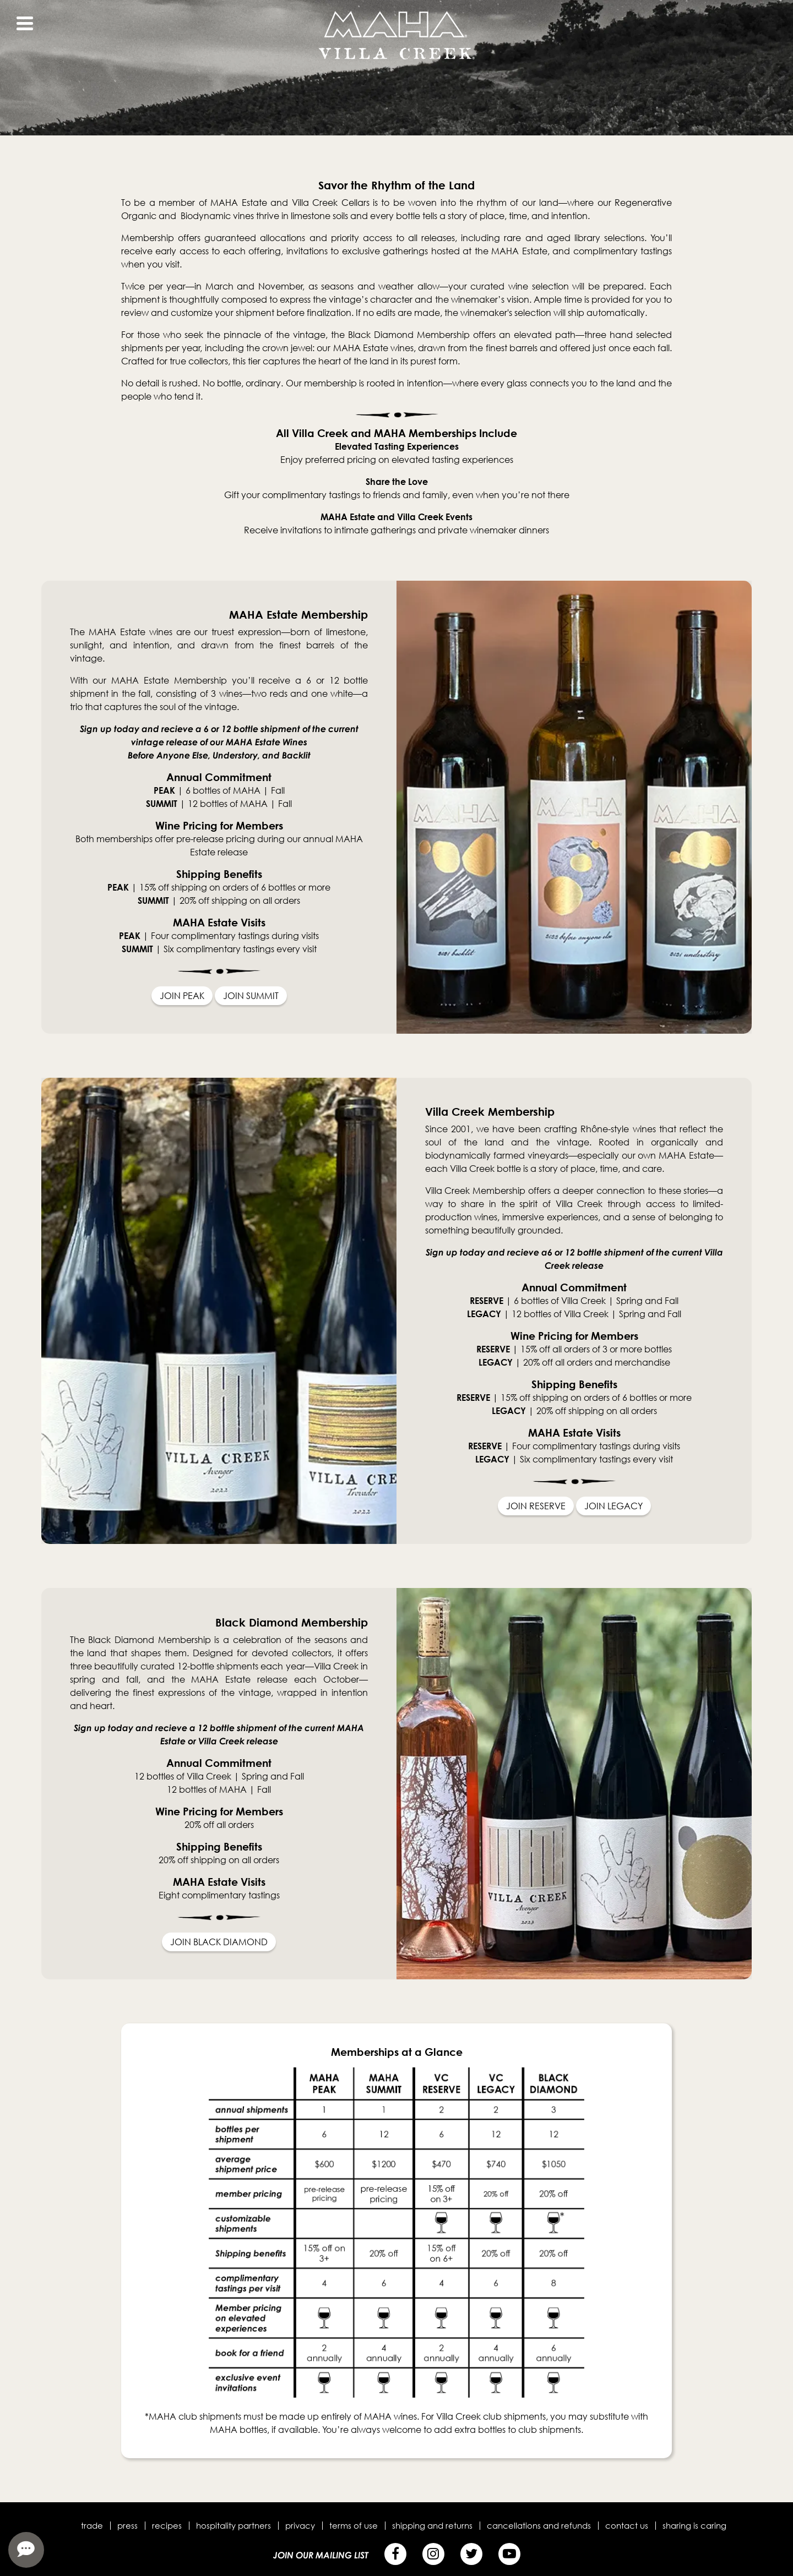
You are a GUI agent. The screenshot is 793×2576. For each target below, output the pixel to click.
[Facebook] (395, 2554)
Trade (92, 2525)
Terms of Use (353, 2525)
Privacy (300, 2525)
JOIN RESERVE (536, 1505)
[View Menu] (25, 23)
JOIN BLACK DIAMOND (219, 1941)
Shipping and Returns (432, 2525)
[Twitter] (471, 2554)
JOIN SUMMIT (251, 995)
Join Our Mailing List (320, 2555)
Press (127, 2525)
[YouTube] (509, 2554)
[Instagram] (433, 2554)
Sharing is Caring (694, 2525)
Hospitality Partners (233, 2525)
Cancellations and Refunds (539, 2525)
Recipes (167, 2525)
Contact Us (626, 2525)
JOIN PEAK (182, 995)
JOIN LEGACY (613, 1505)
